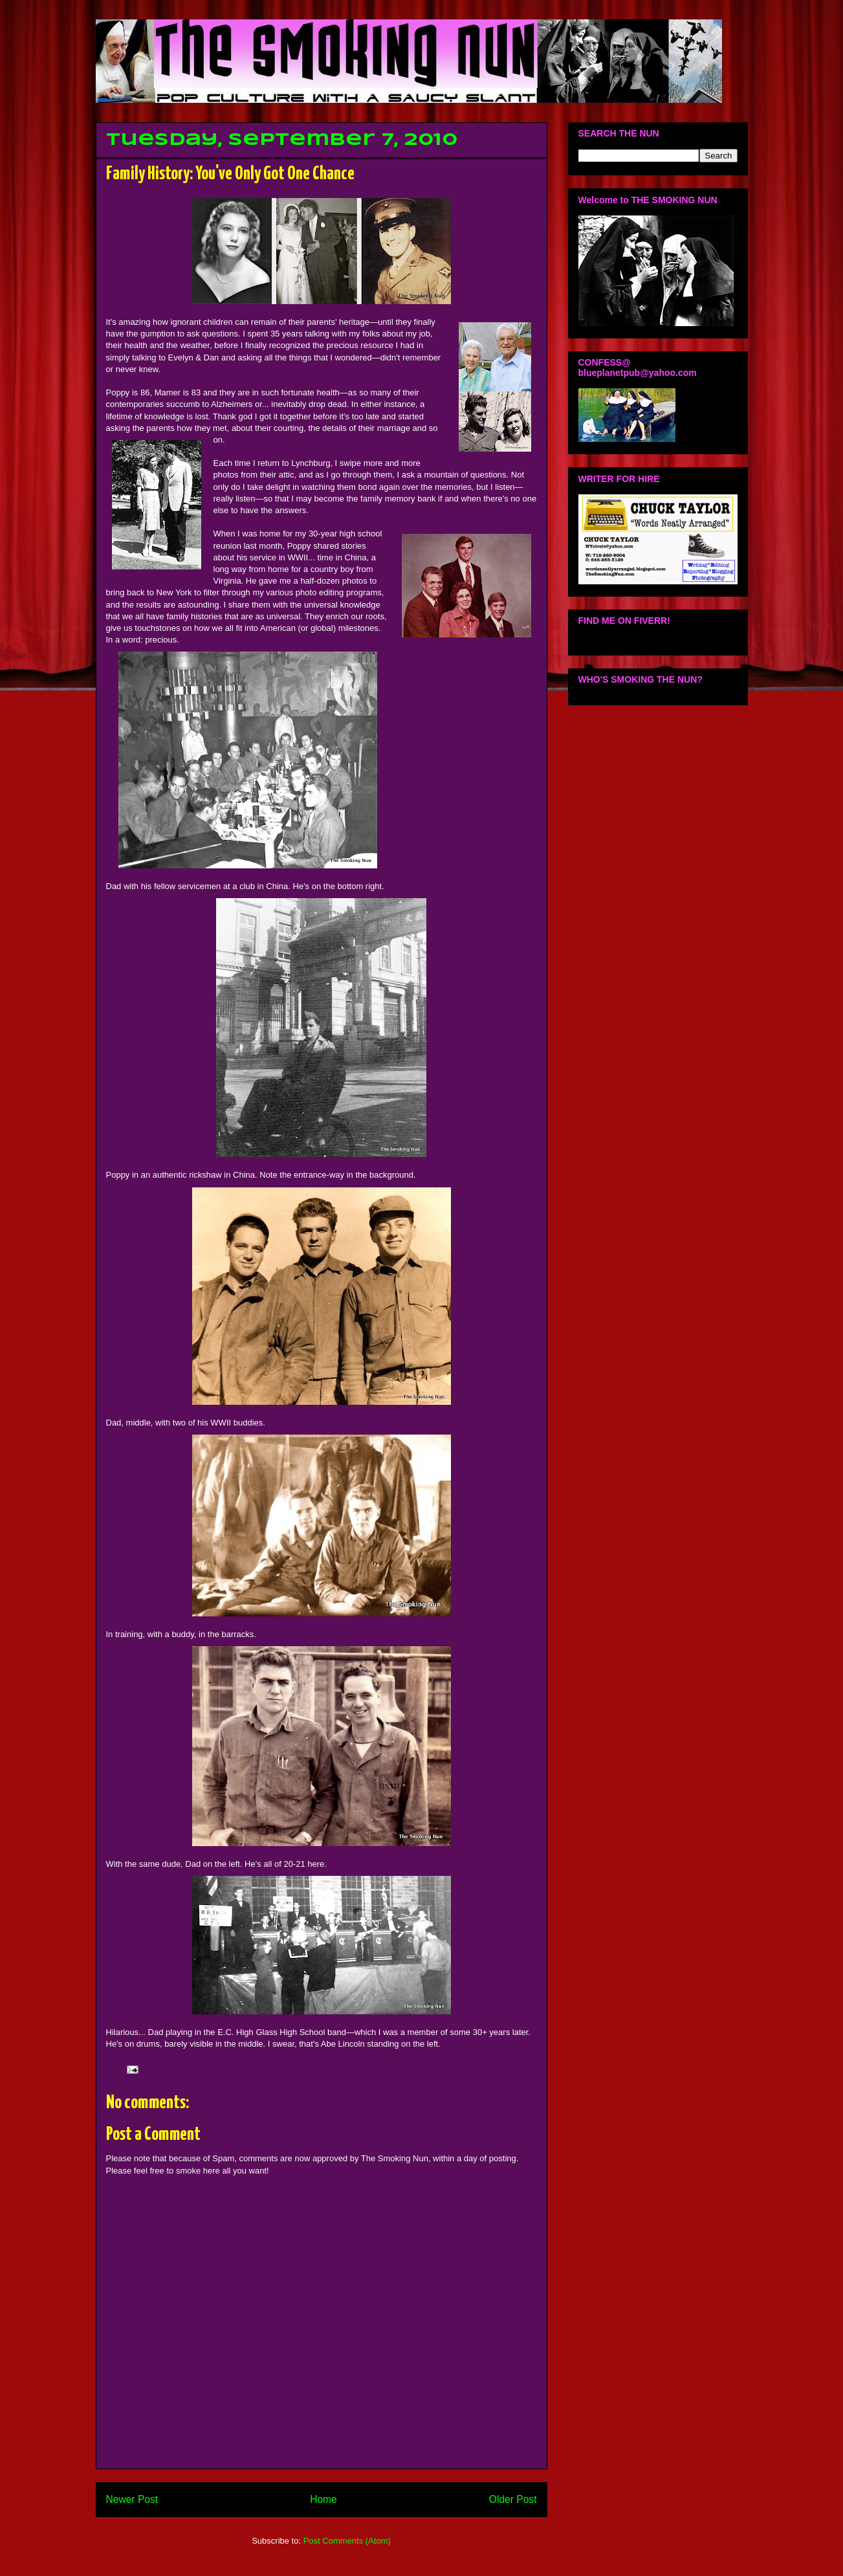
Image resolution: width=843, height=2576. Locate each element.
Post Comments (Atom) (347, 2541)
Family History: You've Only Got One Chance (230, 174)
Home (323, 2499)
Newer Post (132, 2499)
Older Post (513, 2499)
